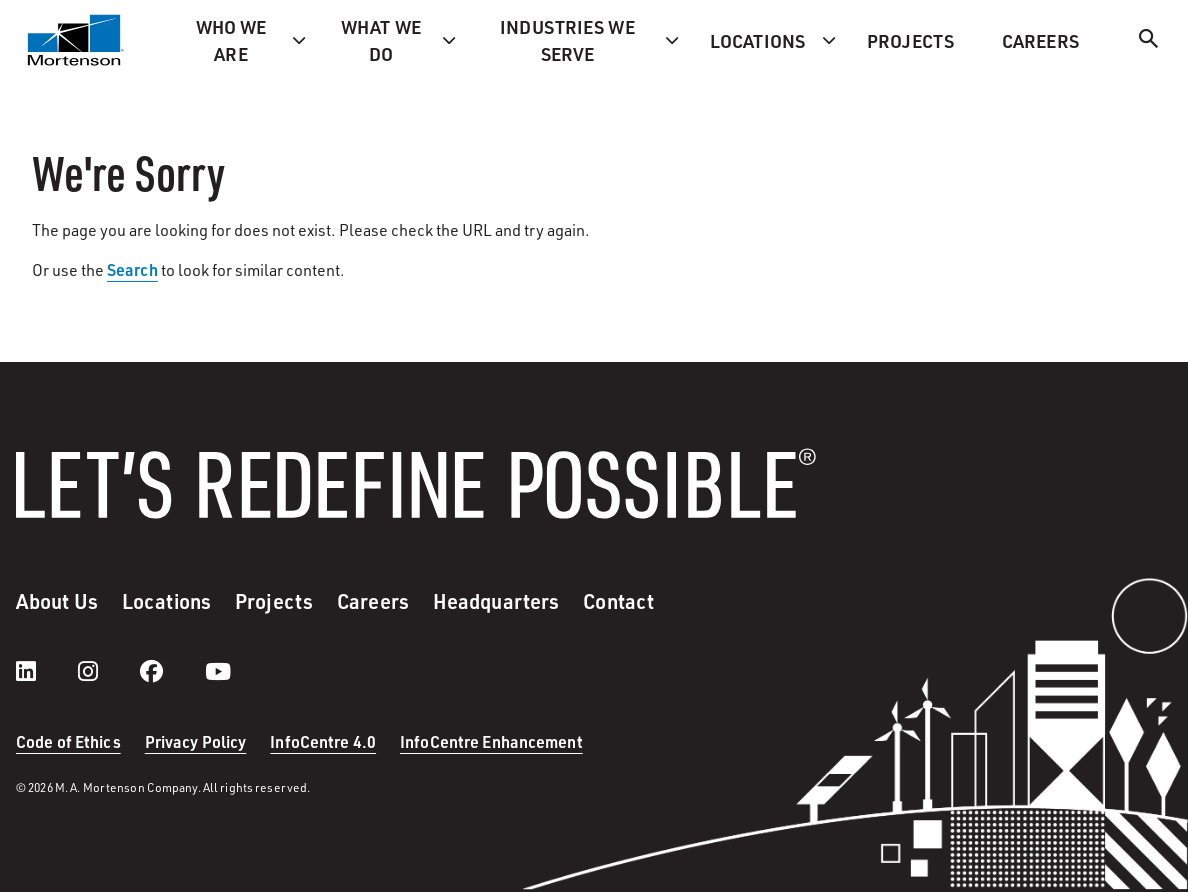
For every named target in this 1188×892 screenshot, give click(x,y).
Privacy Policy (196, 741)
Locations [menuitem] (757, 40)
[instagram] (108, 671)
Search (132, 269)
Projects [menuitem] (910, 40)
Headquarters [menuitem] (496, 601)
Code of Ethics (68, 741)
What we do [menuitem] (381, 40)
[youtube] (218, 671)
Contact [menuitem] (618, 601)
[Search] (1149, 41)
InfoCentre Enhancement (491, 741)
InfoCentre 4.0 (323, 741)
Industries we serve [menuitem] (567, 40)
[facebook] (171, 671)
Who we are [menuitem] (231, 40)
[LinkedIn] (46, 671)
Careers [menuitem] (1040, 40)
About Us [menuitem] (57, 601)
